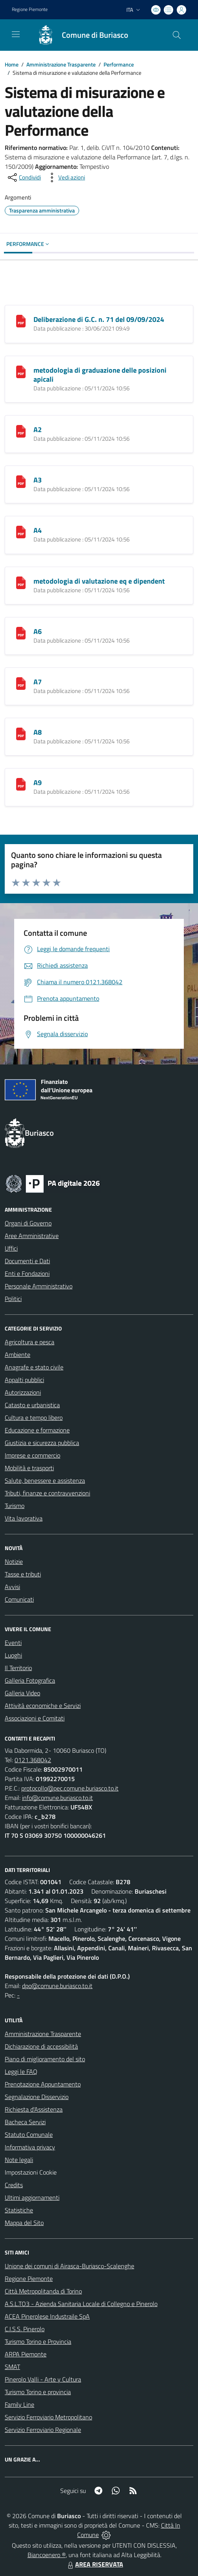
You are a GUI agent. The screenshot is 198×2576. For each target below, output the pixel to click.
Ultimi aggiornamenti (32, 2197)
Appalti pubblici (24, 1379)
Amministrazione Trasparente (61, 64)
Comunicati (19, 1599)
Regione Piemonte (29, 2278)
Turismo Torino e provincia (38, 2392)
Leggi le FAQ (21, 2071)
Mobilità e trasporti (29, 1468)
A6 (37, 631)
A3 (37, 480)
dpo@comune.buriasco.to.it (57, 1985)
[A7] (21, 682)
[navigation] (15, 34)
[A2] (21, 430)
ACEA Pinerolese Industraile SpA (47, 2316)
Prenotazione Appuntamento (43, 2084)
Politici (13, 1298)
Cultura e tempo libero (34, 1417)
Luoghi (13, 1655)
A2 (37, 429)
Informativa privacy (30, 2147)
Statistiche (19, 2210)
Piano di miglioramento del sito (45, 2059)
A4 (37, 530)
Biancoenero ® (47, 2554)
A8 (37, 732)
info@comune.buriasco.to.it (57, 1797)
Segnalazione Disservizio (36, 2096)
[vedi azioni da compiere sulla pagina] (65, 177)
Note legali (19, 2159)
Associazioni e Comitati (35, 1718)
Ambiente (17, 1354)
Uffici (11, 1248)
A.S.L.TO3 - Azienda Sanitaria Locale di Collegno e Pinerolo (81, 2303)
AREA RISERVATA (94, 2564)
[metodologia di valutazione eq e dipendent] (21, 582)
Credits (14, 2185)
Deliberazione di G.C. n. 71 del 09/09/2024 (98, 319)
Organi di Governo (28, 1223)
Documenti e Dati (27, 1261)
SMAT (12, 2366)
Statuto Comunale (29, 2134)
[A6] (21, 632)
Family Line (19, 2404)
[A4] (21, 531)
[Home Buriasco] (79, 35)
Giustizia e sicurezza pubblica (42, 1442)
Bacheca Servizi (25, 2122)
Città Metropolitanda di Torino (43, 2291)
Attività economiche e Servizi (43, 1705)
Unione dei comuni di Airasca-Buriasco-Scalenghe (69, 2266)
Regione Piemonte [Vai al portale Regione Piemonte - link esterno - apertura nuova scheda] (30, 9)
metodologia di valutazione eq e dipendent (99, 581)
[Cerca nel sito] (176, 35)
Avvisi (12, 1586)
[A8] (21, 733)
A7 (37, 681)
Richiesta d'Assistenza (34, 2109)
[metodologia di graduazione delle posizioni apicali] (21, 371)
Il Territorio (18, 1667)
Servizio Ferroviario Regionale (43, 2429)
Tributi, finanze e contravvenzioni (47, 1493)
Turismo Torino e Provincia (38, 2341)
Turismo (14, 1505)
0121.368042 (33, 1760)
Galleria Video (22, 1693)
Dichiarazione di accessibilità (41, 2046)
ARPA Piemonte (25, 2354)
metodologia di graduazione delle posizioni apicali (100, 374)
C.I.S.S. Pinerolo (24, 2329)
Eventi (13, 1642)
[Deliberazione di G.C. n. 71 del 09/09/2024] (21, 320)
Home (12, 64)
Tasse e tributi (23, 1574)
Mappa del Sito (24, 2222)
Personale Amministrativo (38, 1286)
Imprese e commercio (32, 1455)
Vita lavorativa (24, 1518)
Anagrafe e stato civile (34, 1367)
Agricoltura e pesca (29, 1342)
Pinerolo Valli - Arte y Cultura (43, 2379)
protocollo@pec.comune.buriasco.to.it (69, 1788)
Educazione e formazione (37, 1430)
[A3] (21, 481)
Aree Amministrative (32, 1235)
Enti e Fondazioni (27, 1273)
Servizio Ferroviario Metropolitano (48, 2417)
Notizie (14, 1561)
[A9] (21, 783)
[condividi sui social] (24, 177)
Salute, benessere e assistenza (45, 1480)
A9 (37, 782)
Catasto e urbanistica (32, 1405)
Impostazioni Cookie (31, 2172)
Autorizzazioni (23, 1392)
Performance (119, 64)
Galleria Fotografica (30, 1680)
